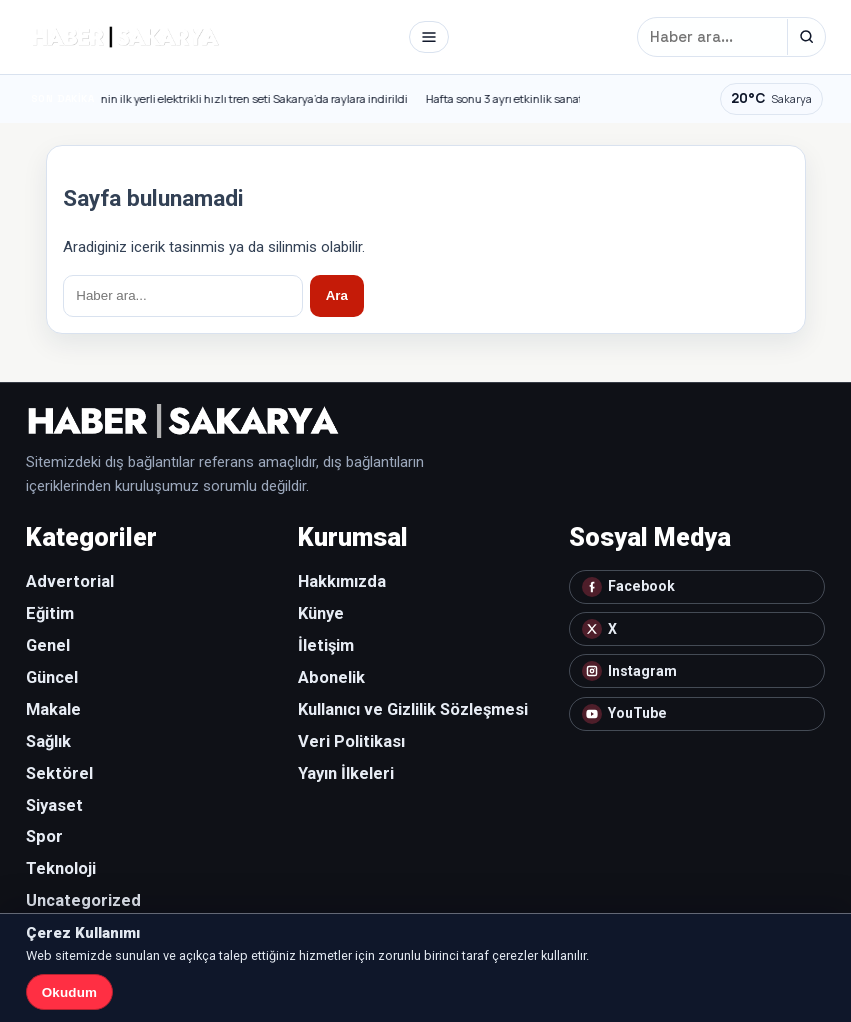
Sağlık (48, 741)
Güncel (52, 677)
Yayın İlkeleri (346, 773)
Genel (48, 645)
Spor (44, 836)
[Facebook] (697, 587)
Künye (321, 613)
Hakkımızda (342, 581)
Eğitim (50, 613)
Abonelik (331, 677)
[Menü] (429, 37)
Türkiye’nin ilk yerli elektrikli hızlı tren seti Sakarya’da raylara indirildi (243, 99)
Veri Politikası (351, 741)
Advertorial (70, 581)
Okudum (69, 992)
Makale (53, 709)
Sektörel (59, 773)
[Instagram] (697, 671)
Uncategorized (83, 900)
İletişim (326, 645)
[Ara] (806, 37)
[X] (697, 629)
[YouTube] (697, 714)
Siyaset (54, 805)
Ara (337, 295)
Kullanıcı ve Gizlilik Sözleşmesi (413, 709)
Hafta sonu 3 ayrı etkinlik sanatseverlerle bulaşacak (565, 99)
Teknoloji (61, 868)
